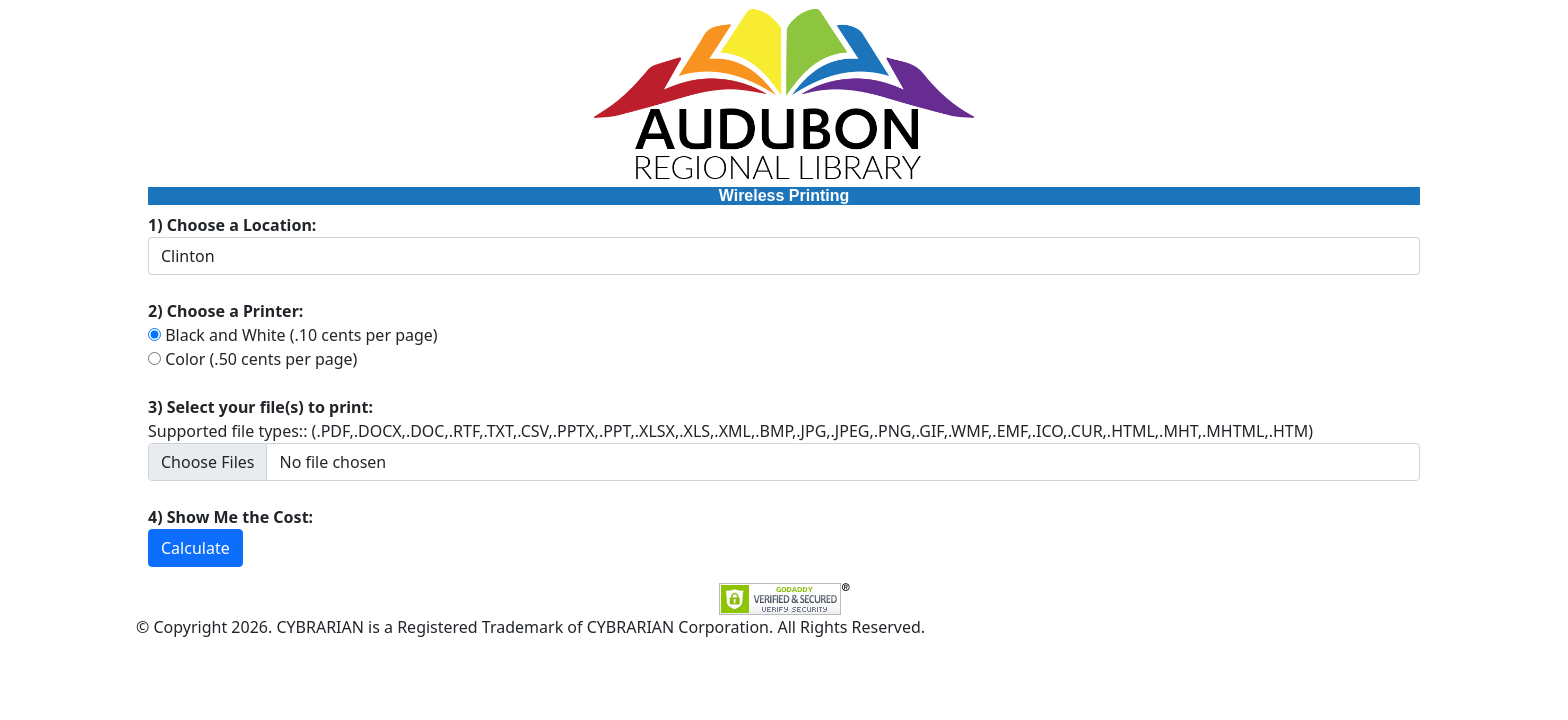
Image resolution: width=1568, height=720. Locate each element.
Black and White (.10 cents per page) (301, 335)
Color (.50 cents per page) (261, 359)
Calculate (195, 548)
